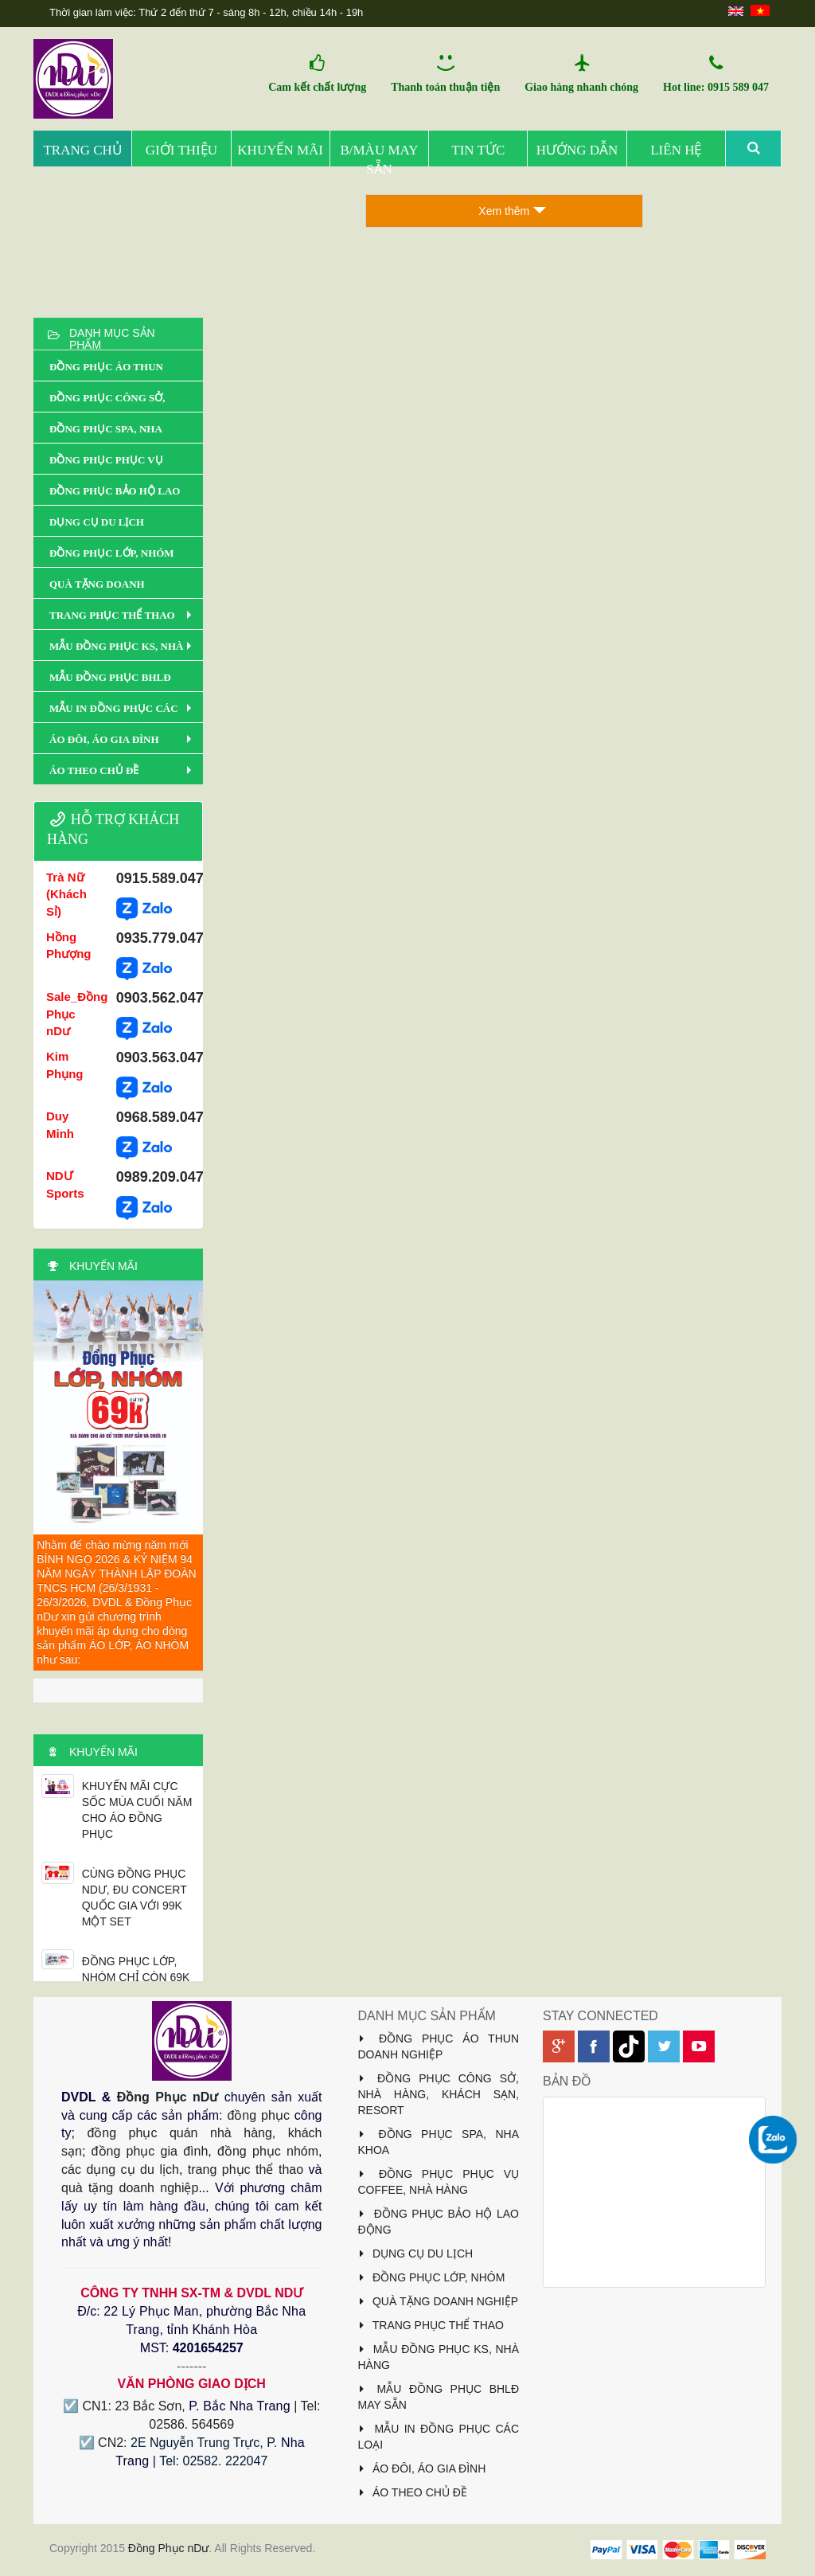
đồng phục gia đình (150, 2151)
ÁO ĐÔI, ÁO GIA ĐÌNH (422, 2468)
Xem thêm (512, 211)
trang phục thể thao (245, 2169)
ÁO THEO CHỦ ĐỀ (412, 2492)
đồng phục (258, 2115)
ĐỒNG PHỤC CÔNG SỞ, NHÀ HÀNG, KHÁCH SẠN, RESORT (439, 2094)
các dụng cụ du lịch (120, 2169)
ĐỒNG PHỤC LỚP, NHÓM (431, 2277)
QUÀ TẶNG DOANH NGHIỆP (438, 2301)
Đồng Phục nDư (168, 2097)
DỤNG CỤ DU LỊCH (416, 2253)
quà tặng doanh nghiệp (129, 2188)
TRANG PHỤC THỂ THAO (431, 2325)
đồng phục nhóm (267, 2151)
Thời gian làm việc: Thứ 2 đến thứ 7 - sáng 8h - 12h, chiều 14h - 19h (206, 12)
